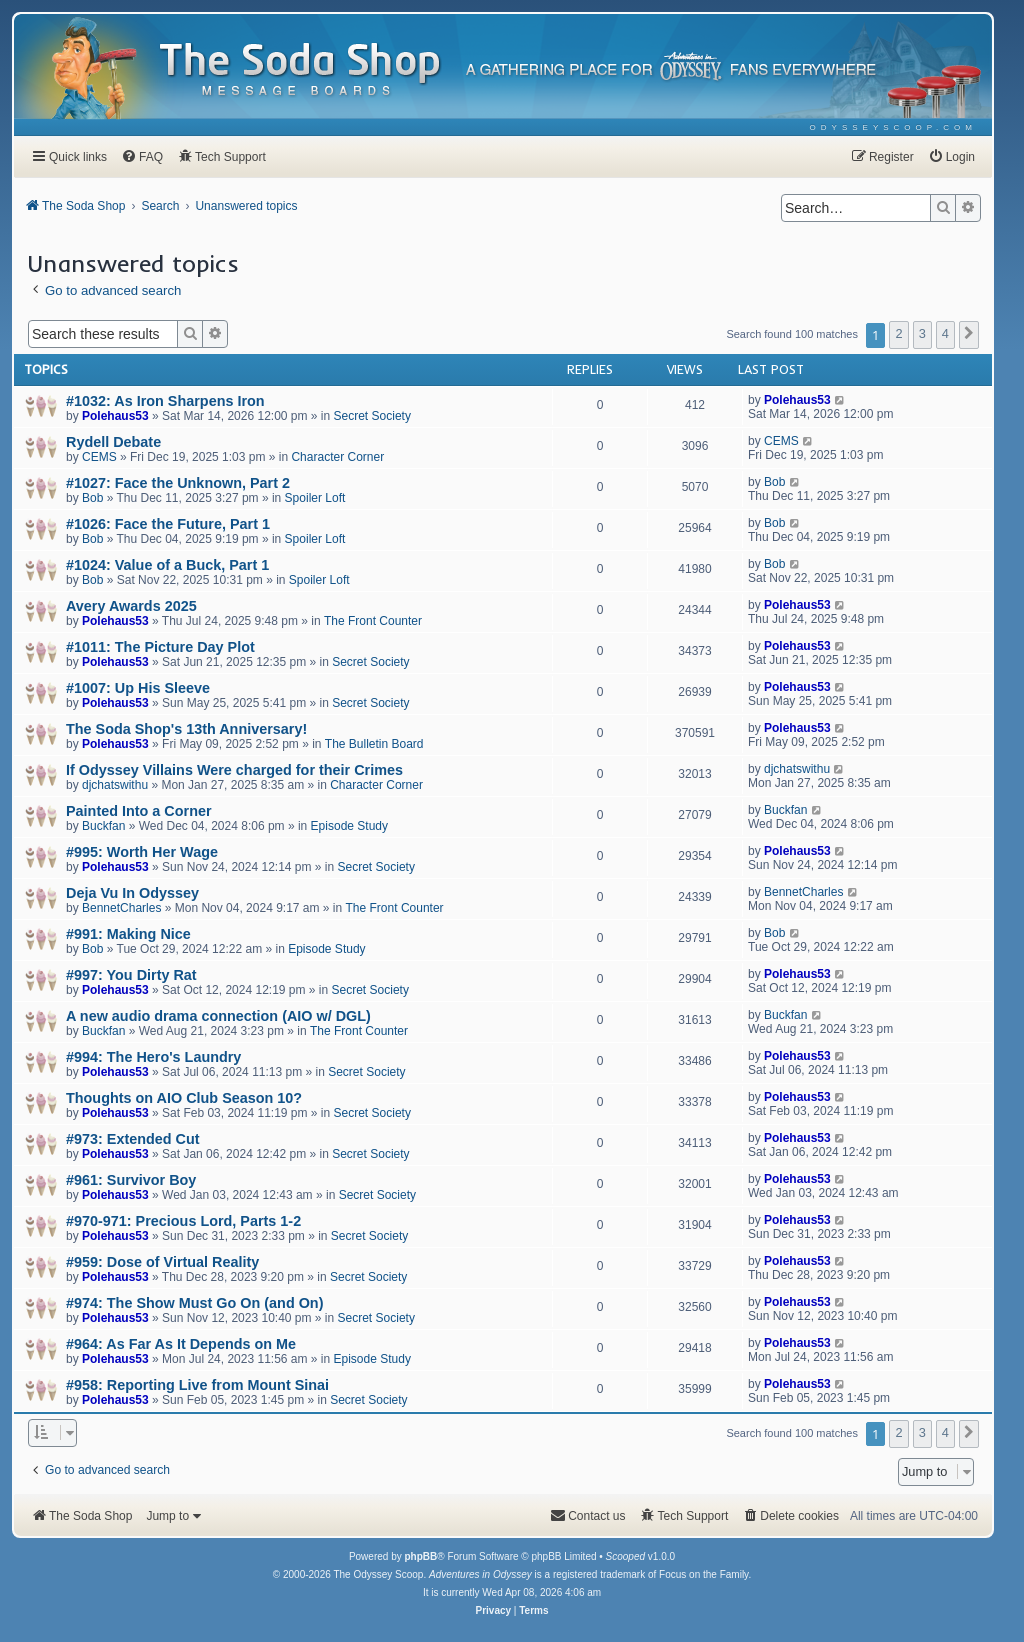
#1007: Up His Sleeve (138, 688)
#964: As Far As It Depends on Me (181, 1344)
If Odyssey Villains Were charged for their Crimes (234, 770)
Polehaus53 (115, 416)
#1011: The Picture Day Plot (160, 647)
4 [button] (945, 333)
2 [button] (898, 333)
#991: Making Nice (128, 934)
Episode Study (349, 826)
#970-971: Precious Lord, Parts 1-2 (183, 1221)
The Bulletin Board (374, 744)
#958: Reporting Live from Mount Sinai (197, 1385)
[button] (969, 335)
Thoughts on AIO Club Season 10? (184, 1098)
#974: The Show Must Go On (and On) (194, 1303)
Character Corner (337, 457)
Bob (92, 498)
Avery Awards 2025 (131, 606)
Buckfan (103, 826)
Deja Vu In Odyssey (132, 893)
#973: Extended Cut (133, 1139)
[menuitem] (893, 127)
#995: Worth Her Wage (142, 852)
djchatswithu (115, 785)
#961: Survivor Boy (131, 1180)
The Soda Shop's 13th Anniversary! (186, 729)
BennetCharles (121, 908)
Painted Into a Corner (139, 811)
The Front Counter (373, 621)
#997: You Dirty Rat (131, 975)
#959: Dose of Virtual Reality (162, 1262)
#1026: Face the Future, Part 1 (168, 524)
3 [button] (922, 333)
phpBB (420, 1556)
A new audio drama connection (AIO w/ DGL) (218, 1016)
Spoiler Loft (315, 498)
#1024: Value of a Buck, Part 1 (167, 565)
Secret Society (372, 416)
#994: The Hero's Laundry (153, 1057)
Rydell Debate (113, 442)
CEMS (99, 457)
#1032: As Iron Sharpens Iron (165, 401)
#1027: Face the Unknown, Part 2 (178, 483)
